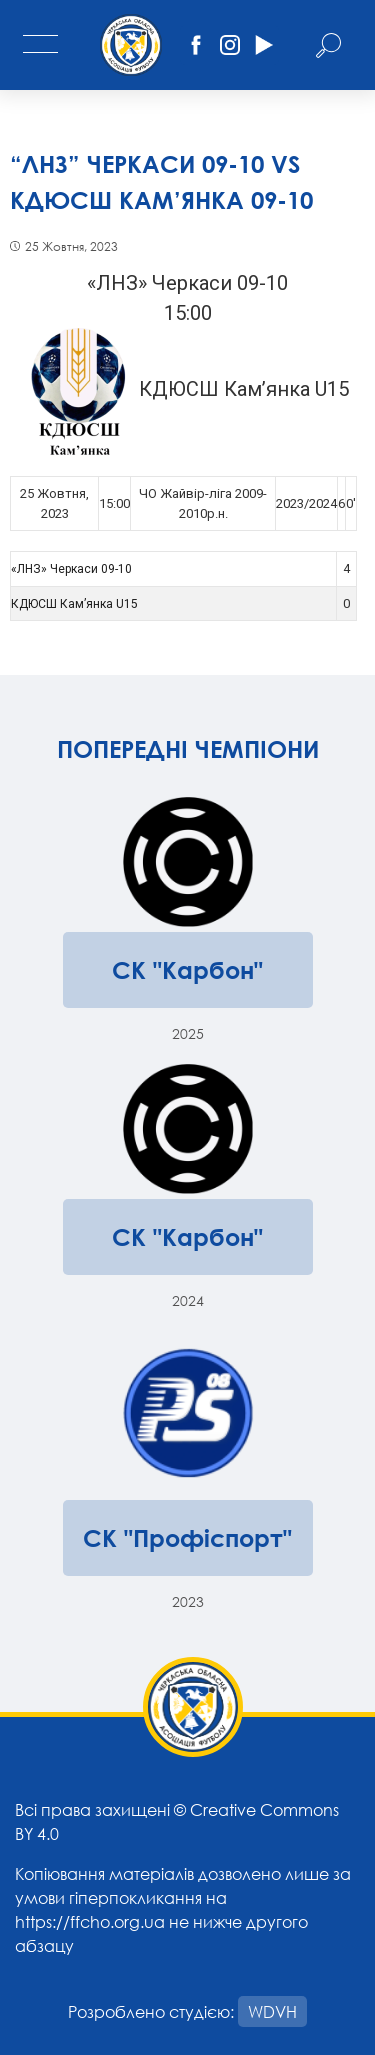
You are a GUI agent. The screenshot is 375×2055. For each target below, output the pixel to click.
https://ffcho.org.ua (90, 1921)
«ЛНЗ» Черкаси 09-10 (71, 569)
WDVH (272, 2011)
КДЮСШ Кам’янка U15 (74, 604)
